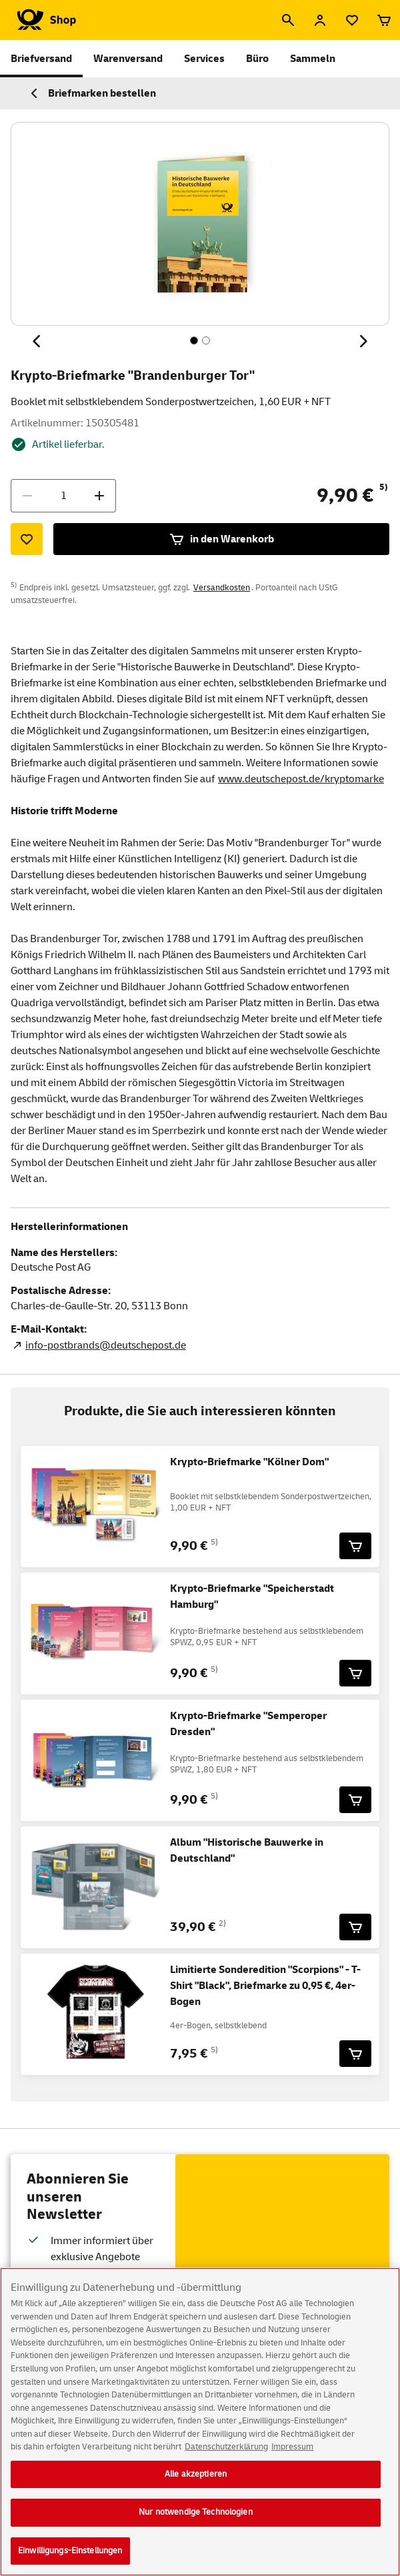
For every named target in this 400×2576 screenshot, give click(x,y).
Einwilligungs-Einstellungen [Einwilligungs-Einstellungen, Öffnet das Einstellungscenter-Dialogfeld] (70, 2560)
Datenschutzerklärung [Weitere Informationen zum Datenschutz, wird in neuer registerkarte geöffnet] (226, 2456)
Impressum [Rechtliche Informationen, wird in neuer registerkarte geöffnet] (292, 2456)
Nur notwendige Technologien (196, 2522)
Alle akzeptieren (196, 2483)
